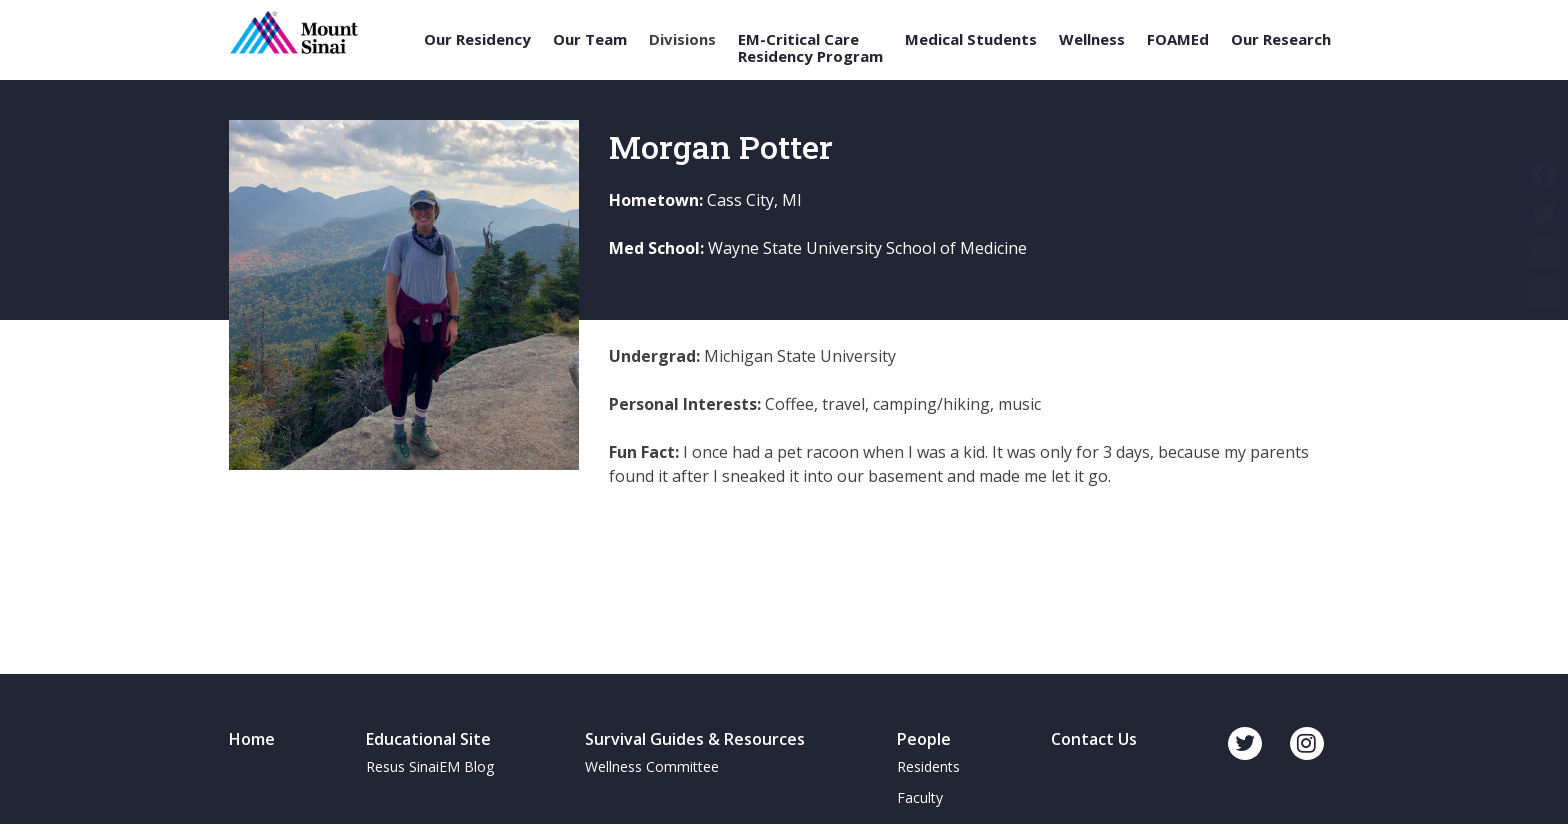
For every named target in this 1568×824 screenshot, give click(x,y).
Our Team (590, 39)
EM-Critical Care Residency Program (810, 47)
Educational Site (428, 739)
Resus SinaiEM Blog (430, 766)
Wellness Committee (652, 766)
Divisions (682, 39)
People (924, 739)
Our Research (1281, 39)
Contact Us (1094, 739)
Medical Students (971, 39)
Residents (928, 766)
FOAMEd (1178, 39)
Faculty (920, 797)
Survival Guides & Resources (695, 739)
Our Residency (477, 39)
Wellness (1092, 39)
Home (252, 739)
